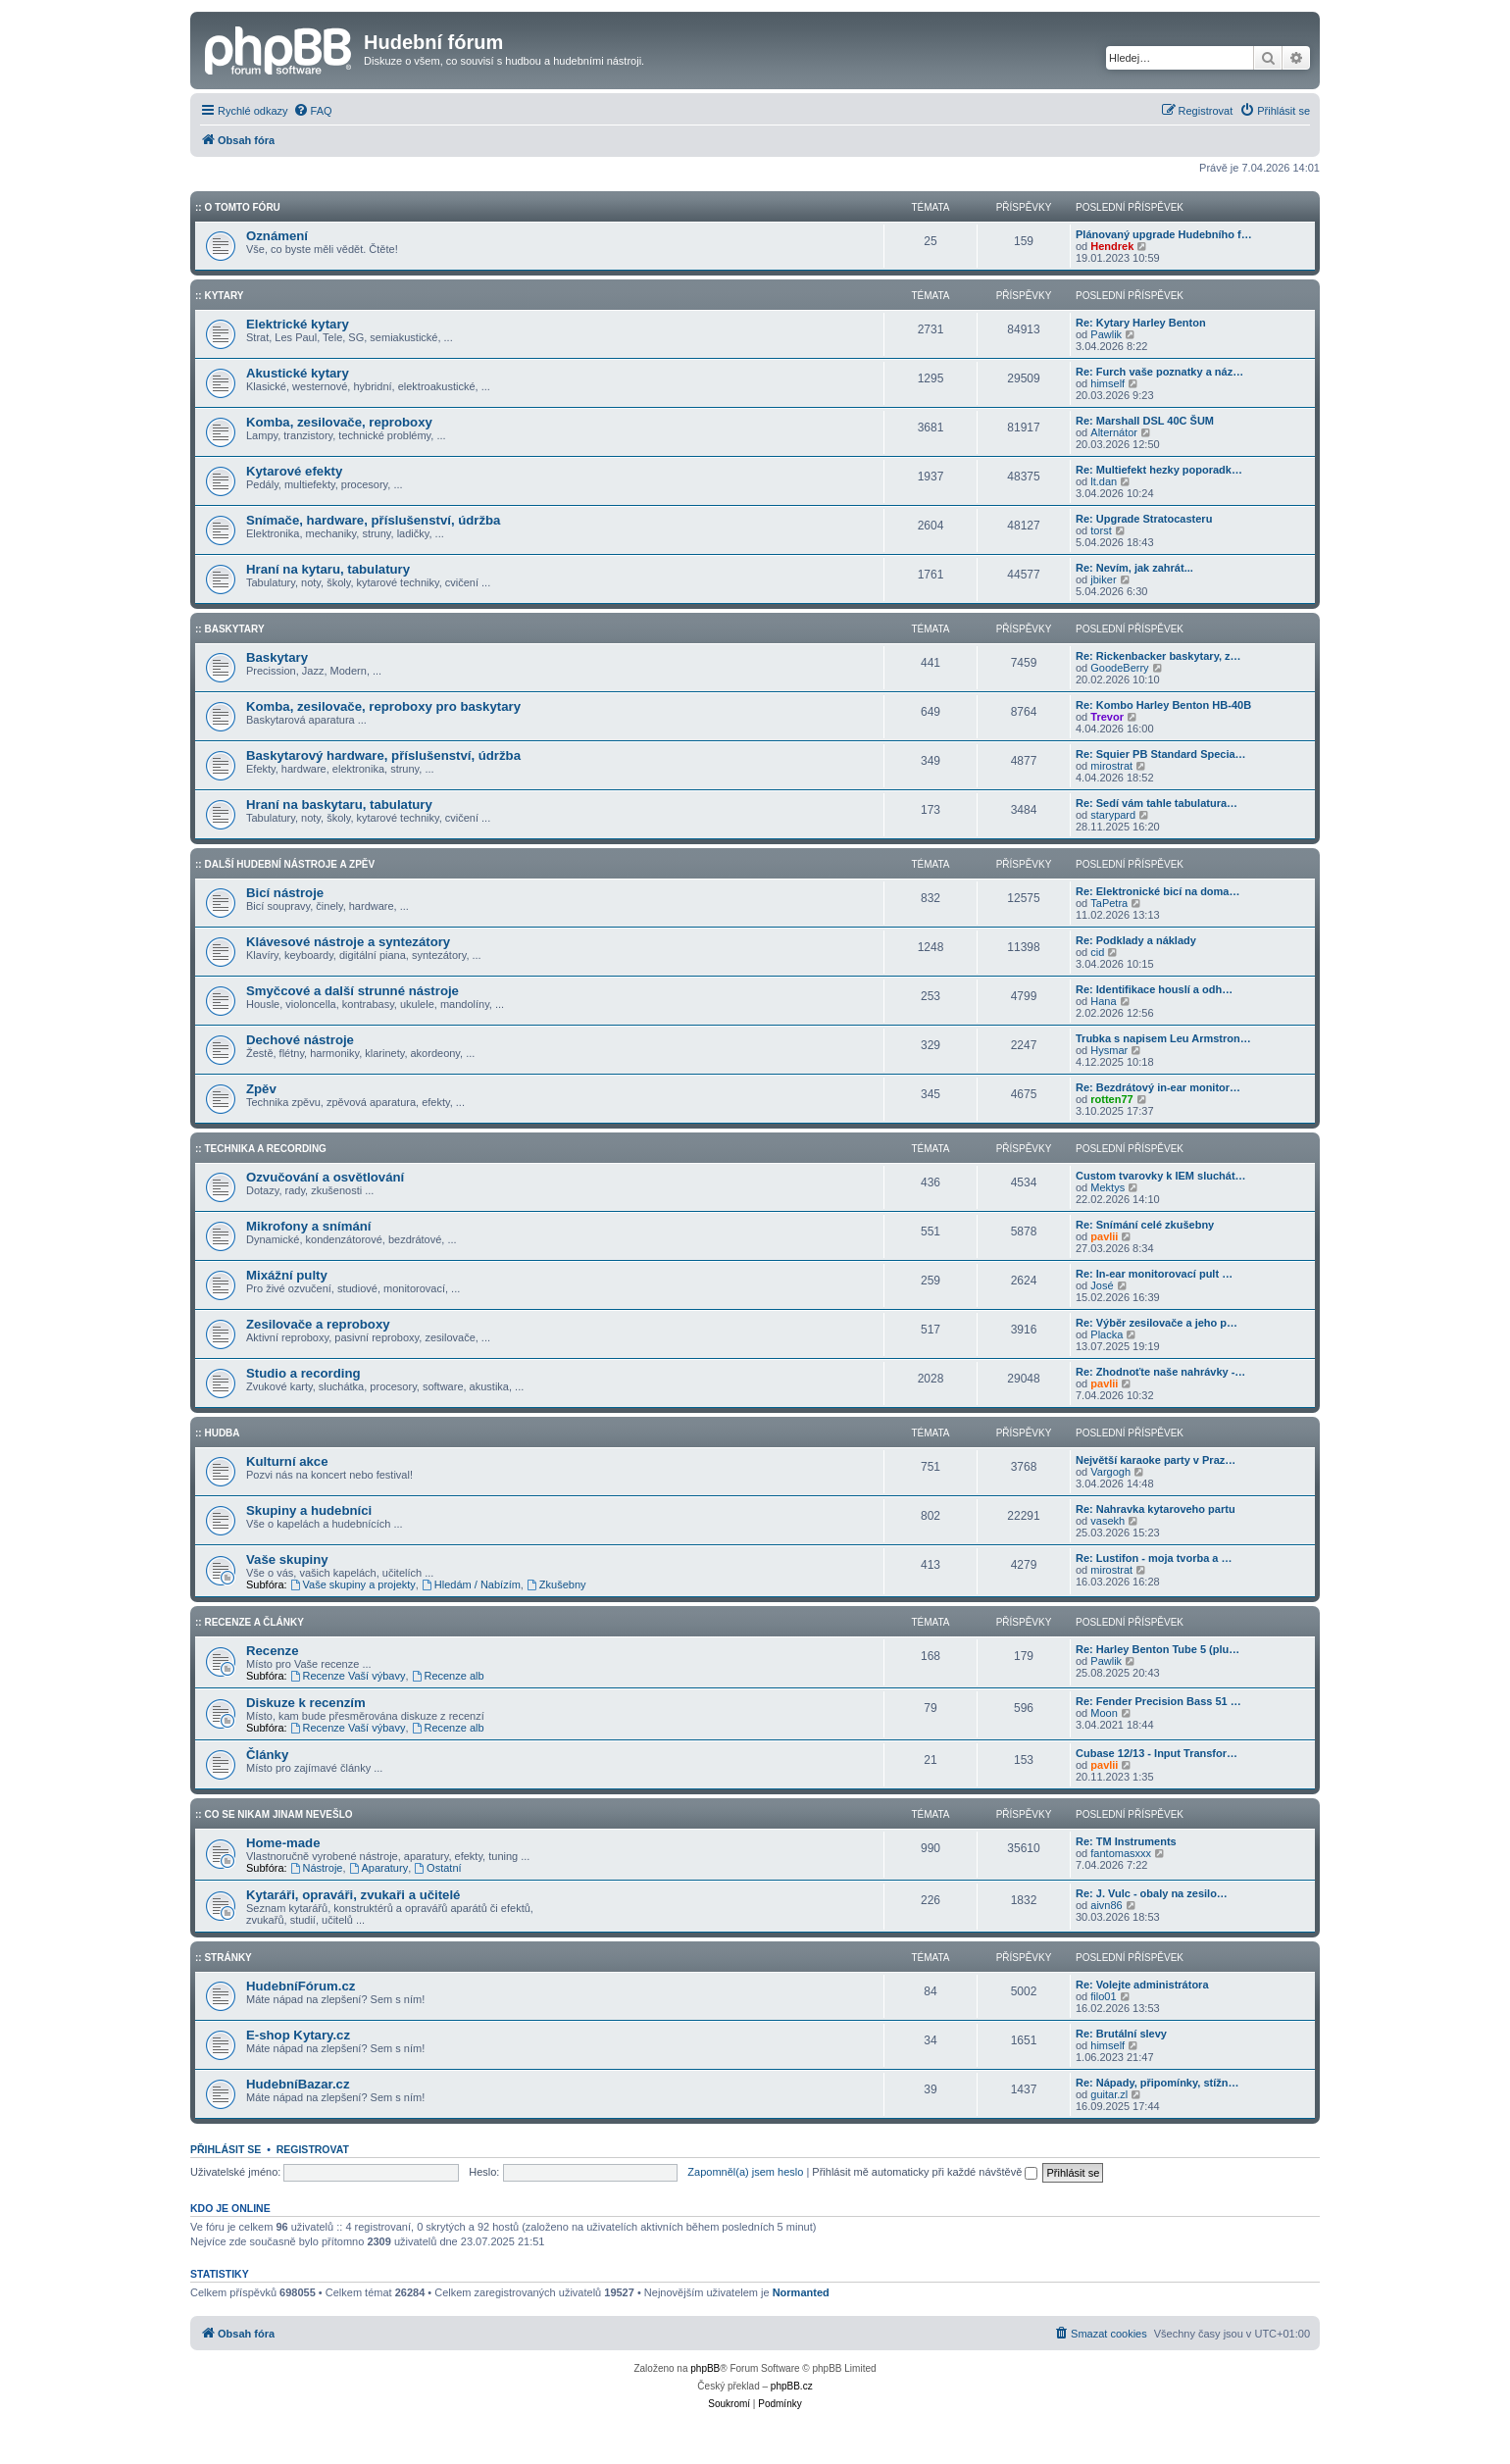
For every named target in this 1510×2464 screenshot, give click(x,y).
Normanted (801, 2292)
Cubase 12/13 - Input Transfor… (1156, 1753)
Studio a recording (303, 1373)
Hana (1103, 1001)
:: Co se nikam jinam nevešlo (274, 1814)
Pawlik (1106, 334)
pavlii (1104, 1236)
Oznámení (277, 235)
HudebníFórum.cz (300, 1986)
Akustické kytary (297, 373)
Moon (1104, 1713)
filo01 (1103, 1996)
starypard (1112, 815)
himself (1107, 383)
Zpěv (261, 1088)
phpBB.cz (792, 2386)
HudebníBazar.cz (298, 2084)
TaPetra (1109, 903)
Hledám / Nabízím (471, 1584)
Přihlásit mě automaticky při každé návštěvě (924, 2172)
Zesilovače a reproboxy (318, 1324)
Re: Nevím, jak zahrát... (1134, 568)
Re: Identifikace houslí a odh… (1154, 989)
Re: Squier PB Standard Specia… (1161, 754)
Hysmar (1109, 1050)
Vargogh (1110, 1472)
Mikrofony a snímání (309, 1226)
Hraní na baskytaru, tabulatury (339, 804)
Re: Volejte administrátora (1142, 1984)
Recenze (272, 1650)
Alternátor (1113, 432)
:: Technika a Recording (261, 1148)
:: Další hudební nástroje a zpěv (285, 864)
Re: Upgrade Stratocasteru (1144, 519)
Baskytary (277, 657)
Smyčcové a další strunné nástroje (352, 990)
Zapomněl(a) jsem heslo (745, 2172)
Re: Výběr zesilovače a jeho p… (1156, 1323)
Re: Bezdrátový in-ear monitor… (1158, 1087)
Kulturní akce (287, 1461)
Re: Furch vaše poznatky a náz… (1159, 371)
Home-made (283, 1842)
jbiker (1103, 579)
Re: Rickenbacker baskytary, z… (1158, 656)
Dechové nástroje (300, 1039)
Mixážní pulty (286, 1275)
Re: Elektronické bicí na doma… (1158, 891)
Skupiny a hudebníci (309, 1510)
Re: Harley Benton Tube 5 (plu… (1157, 1649)
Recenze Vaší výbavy (348, 1676)
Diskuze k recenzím (306, 1702)
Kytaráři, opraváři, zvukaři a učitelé (353, 1894)
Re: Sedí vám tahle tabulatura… (1156, 803)
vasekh (1107, 1521)
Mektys (1107, 1187)
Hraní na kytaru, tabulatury (328, 569)
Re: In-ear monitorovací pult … (1154, 1274)
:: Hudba (217, 1433)
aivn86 (1106, 1905)
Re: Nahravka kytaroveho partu (1155, 1509)
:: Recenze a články (249, 1622)
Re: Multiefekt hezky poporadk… (1159, 470)
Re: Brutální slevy (1121, 2033)
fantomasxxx (1120, 1853)
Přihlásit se (225, 2149)
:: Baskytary (230, 629)
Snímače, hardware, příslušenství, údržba (373, 520)
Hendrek (1111, 246)
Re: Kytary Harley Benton (1141, 322)
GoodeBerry (1119, 668)
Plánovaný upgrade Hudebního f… (1164, 234)
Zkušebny (556, 1584)
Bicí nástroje (285, 892)
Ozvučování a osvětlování (325, 1177)
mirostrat (1111, 766)
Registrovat (313, 2149)
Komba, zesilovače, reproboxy (339, 422)
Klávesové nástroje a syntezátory (348, 941)
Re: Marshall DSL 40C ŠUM (1145, 421)
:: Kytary (219, 295)
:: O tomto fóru (237, 207)
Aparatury (379, 1868)
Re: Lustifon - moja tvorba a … (1154, 1558)
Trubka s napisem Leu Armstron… (1163, 1038)
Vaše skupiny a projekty (353, 1584)
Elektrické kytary (297, 324)
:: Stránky (223, 1957)
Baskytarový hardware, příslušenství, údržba (383, 755)
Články (267, 1754)
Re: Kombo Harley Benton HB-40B (1163, 705)
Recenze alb (448, 1676)
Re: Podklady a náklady (1136, 940)
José (1101, 1285)
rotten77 (1111, 1099)
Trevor (1107, 717)
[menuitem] (312, 111)
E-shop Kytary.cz (298, 2035)
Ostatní (437, 1868)
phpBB (705, 2368)
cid (1097, 952)
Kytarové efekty (294, 471)
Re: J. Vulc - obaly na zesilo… (1152, 1893)
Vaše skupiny (287, 1559)
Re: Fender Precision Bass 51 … (1158, 1701)
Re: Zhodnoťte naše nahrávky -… (1160, 1372)
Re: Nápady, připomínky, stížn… (1157, 2082)
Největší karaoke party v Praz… (1155, 1460)
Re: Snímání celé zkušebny (1145, 1225)
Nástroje (316, 1868)
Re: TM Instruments (1126, 1841)
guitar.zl (1109, 2094)
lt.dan (1103, 481)
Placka (1106, 1334)
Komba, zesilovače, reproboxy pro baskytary (383, 706)
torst (1100, 530)
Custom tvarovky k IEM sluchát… (1161, 1176)
